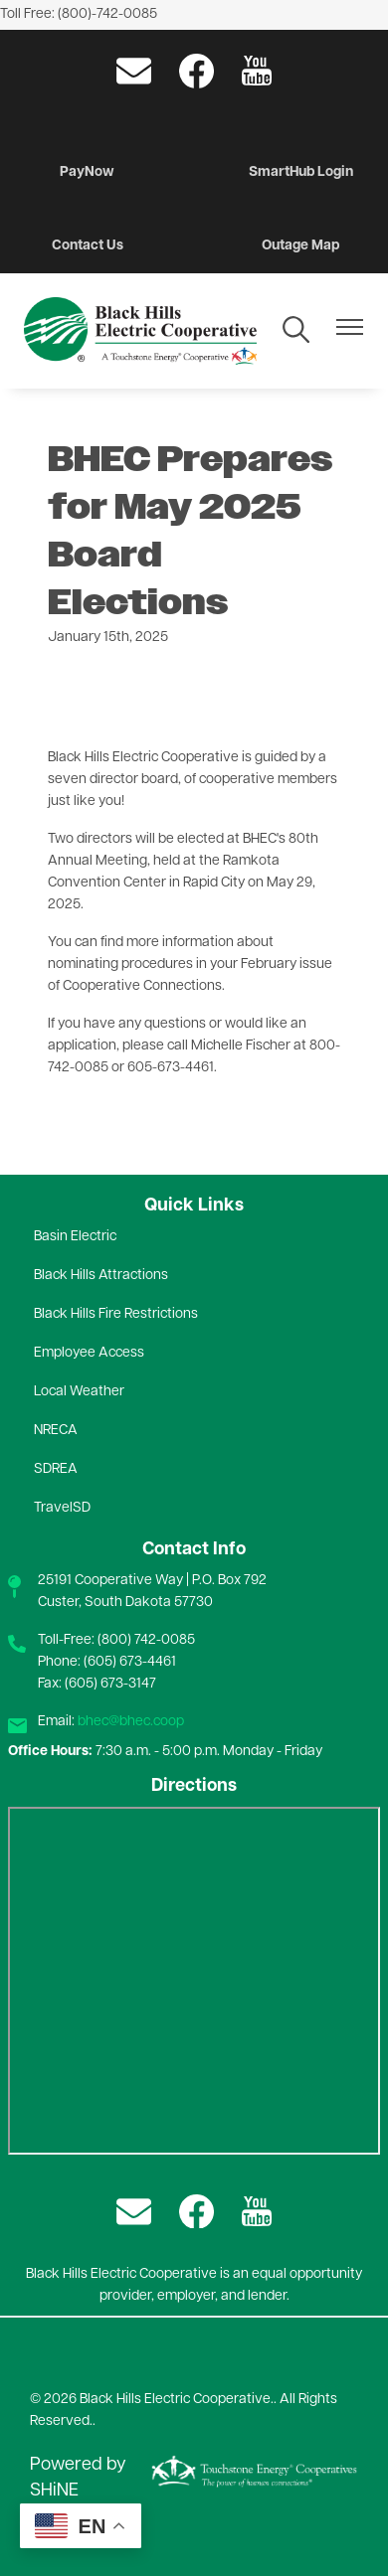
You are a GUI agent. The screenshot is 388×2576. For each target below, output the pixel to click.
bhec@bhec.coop (131, 1721)
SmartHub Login (301, 172)
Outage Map (300, 246)
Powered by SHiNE (78, 2478)
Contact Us (87, 246)
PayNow (87, 172)
